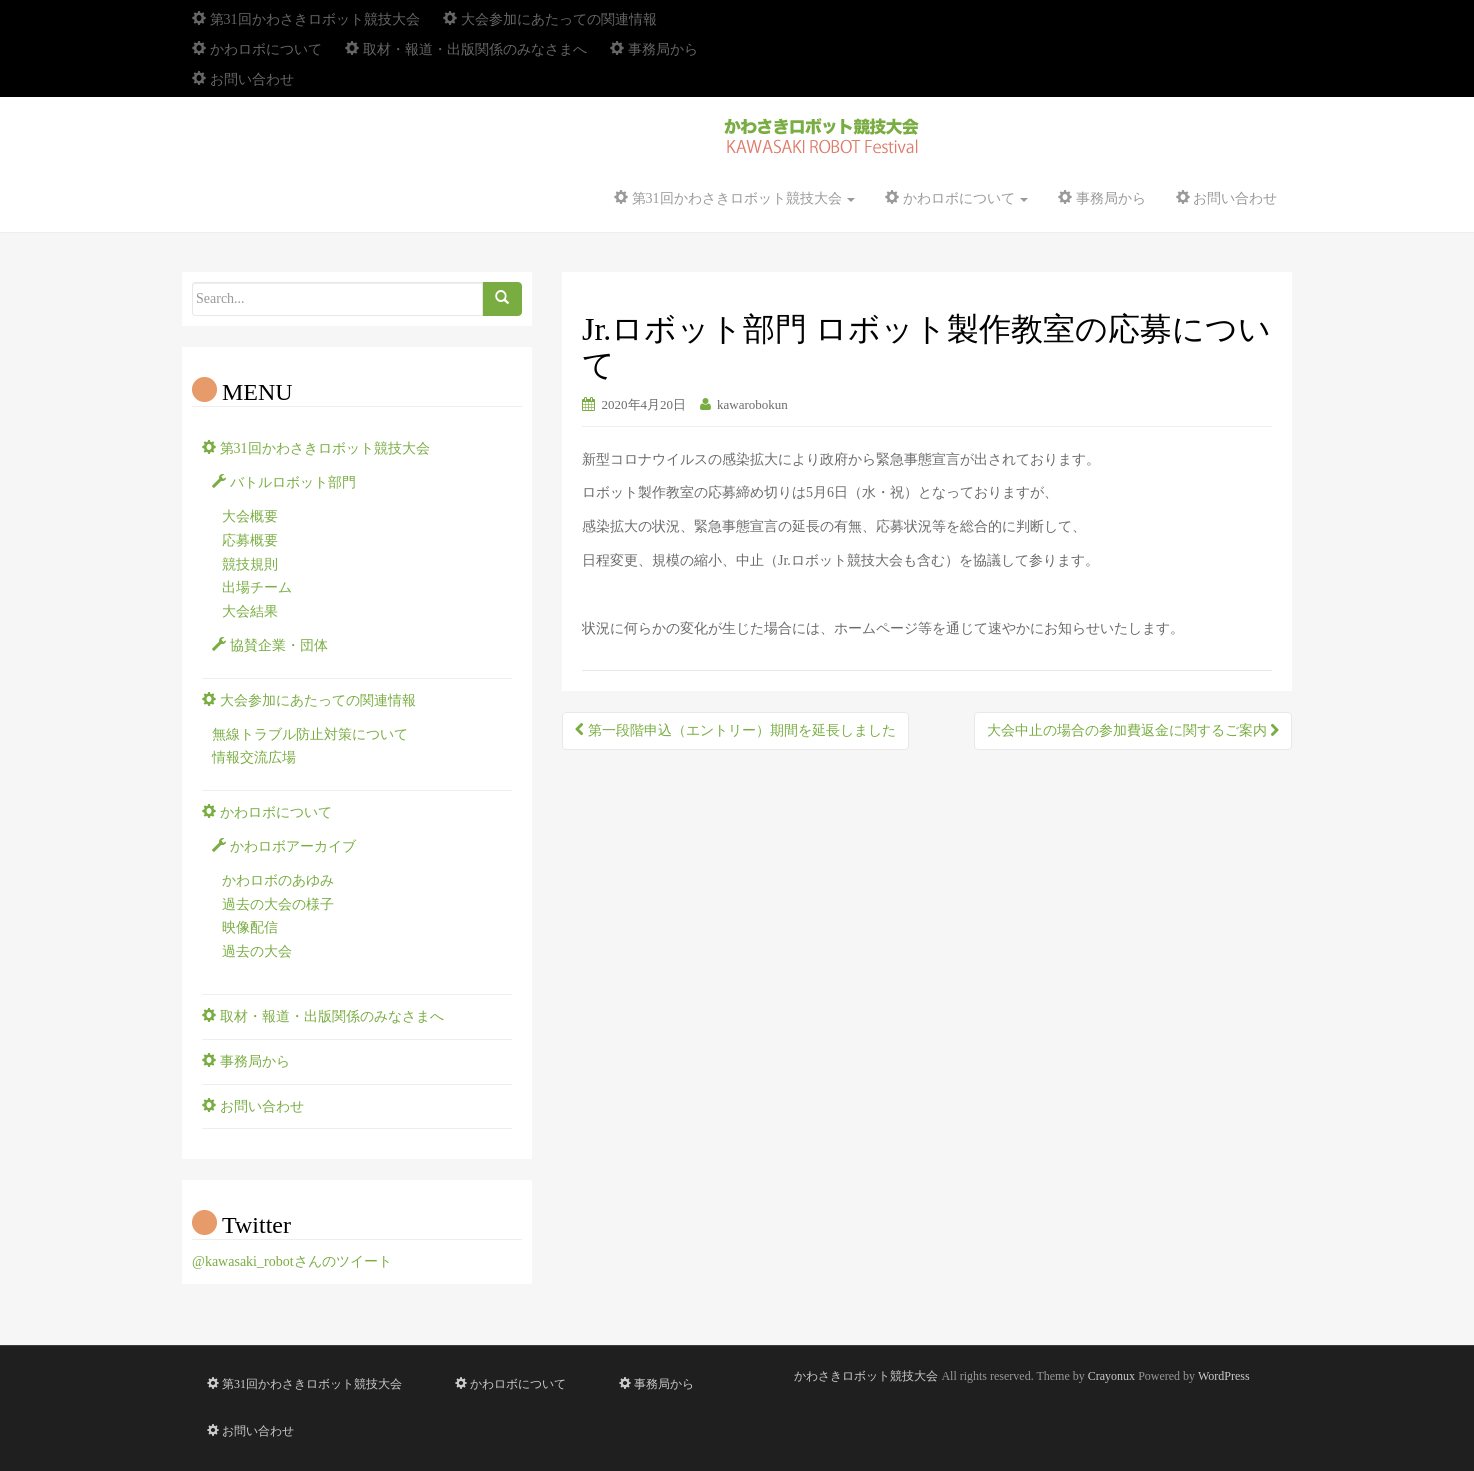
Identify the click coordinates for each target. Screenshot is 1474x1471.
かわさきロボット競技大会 (866, 1376)
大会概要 (250, 516)
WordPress (1224, 1376)
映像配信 (250, 927)
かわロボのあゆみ (278, 880)
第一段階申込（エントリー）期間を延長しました (735, 730)
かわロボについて (257, 49)
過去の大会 (257, 951)
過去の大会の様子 (278, 904)
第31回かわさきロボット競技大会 (306, 19)
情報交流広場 (254, 757)
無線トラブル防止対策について (310, 734)
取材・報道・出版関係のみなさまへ (466, 49)
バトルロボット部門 (284, 482)
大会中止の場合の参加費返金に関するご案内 (1133, 730)
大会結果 (250, 611)
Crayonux (1111, 1376)
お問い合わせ (243, 79)
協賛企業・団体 (270, 645)
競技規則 (250, 564)
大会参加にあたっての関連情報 (550, 19)
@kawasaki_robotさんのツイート (292, 1261)
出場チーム (257, 587)
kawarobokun (752, 404)
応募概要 (250, 540)
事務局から (654, 49)
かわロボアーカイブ (284, 846)
